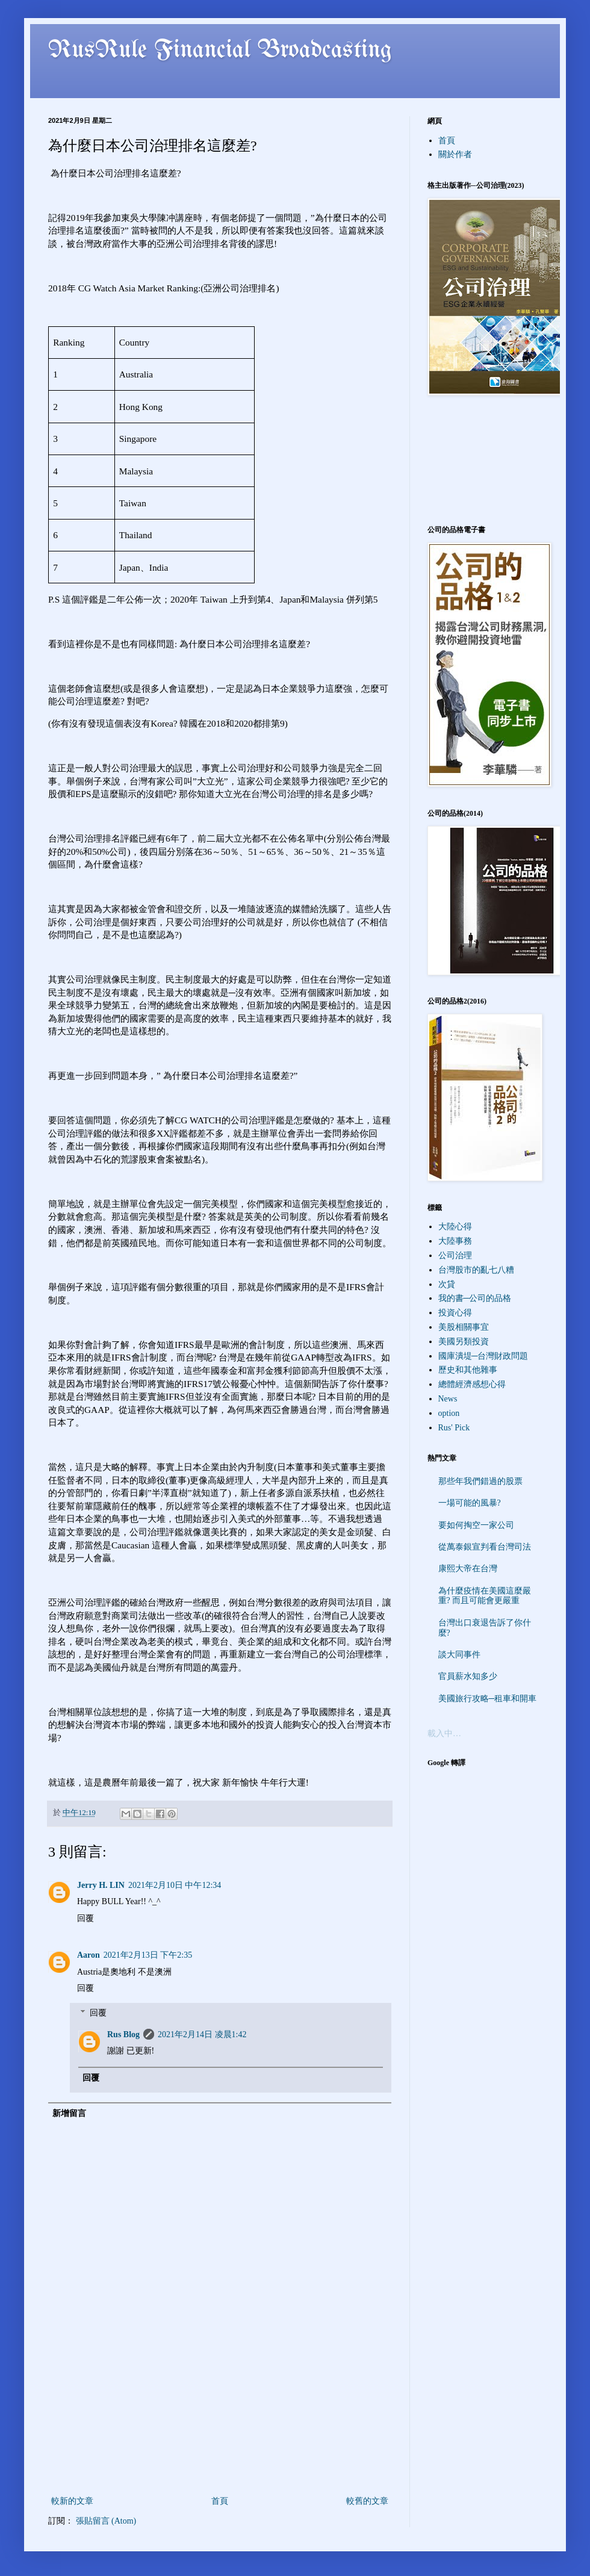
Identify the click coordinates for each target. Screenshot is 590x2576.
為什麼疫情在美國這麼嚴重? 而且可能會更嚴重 (484, 1596)
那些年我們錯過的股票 (480, 1481)
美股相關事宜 (463, 1327)
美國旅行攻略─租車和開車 (487, 1698)
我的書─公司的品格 (475, 1298)
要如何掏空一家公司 (476, 1525)
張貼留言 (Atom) (106, 2520)
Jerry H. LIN (101, 1885)
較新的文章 (72, 2501)
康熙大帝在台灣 (467, 1568)
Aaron (88, 1955)
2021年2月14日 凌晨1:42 (202, 2034)
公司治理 (455, 1255)
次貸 (446, 1284)
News (448, 1398)
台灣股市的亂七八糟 (476, 1269)
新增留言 (69, 2113)
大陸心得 (455, 1226)
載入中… (444, 1733)
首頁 (219, 2501)
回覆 (85, 1918)
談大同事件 (459, 1654)
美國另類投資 (463, 1341)
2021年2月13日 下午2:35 (148, 1955)
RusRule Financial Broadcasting (220, 50)
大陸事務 (455, 1241)
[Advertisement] (220, 2440)
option (449, 1413)
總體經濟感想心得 (472, 1384)
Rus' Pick (454, 1427)
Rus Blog (123, 2034)
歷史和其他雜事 (467, 1369)
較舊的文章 (367, 2501)
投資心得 (455, 1312)
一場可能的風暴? (469, 1502)
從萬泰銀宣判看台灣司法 (484, 1546)
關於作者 (455, 154)
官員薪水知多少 (467, 1676)
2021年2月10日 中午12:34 (174, 1885)
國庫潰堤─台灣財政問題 (483, 1356)
